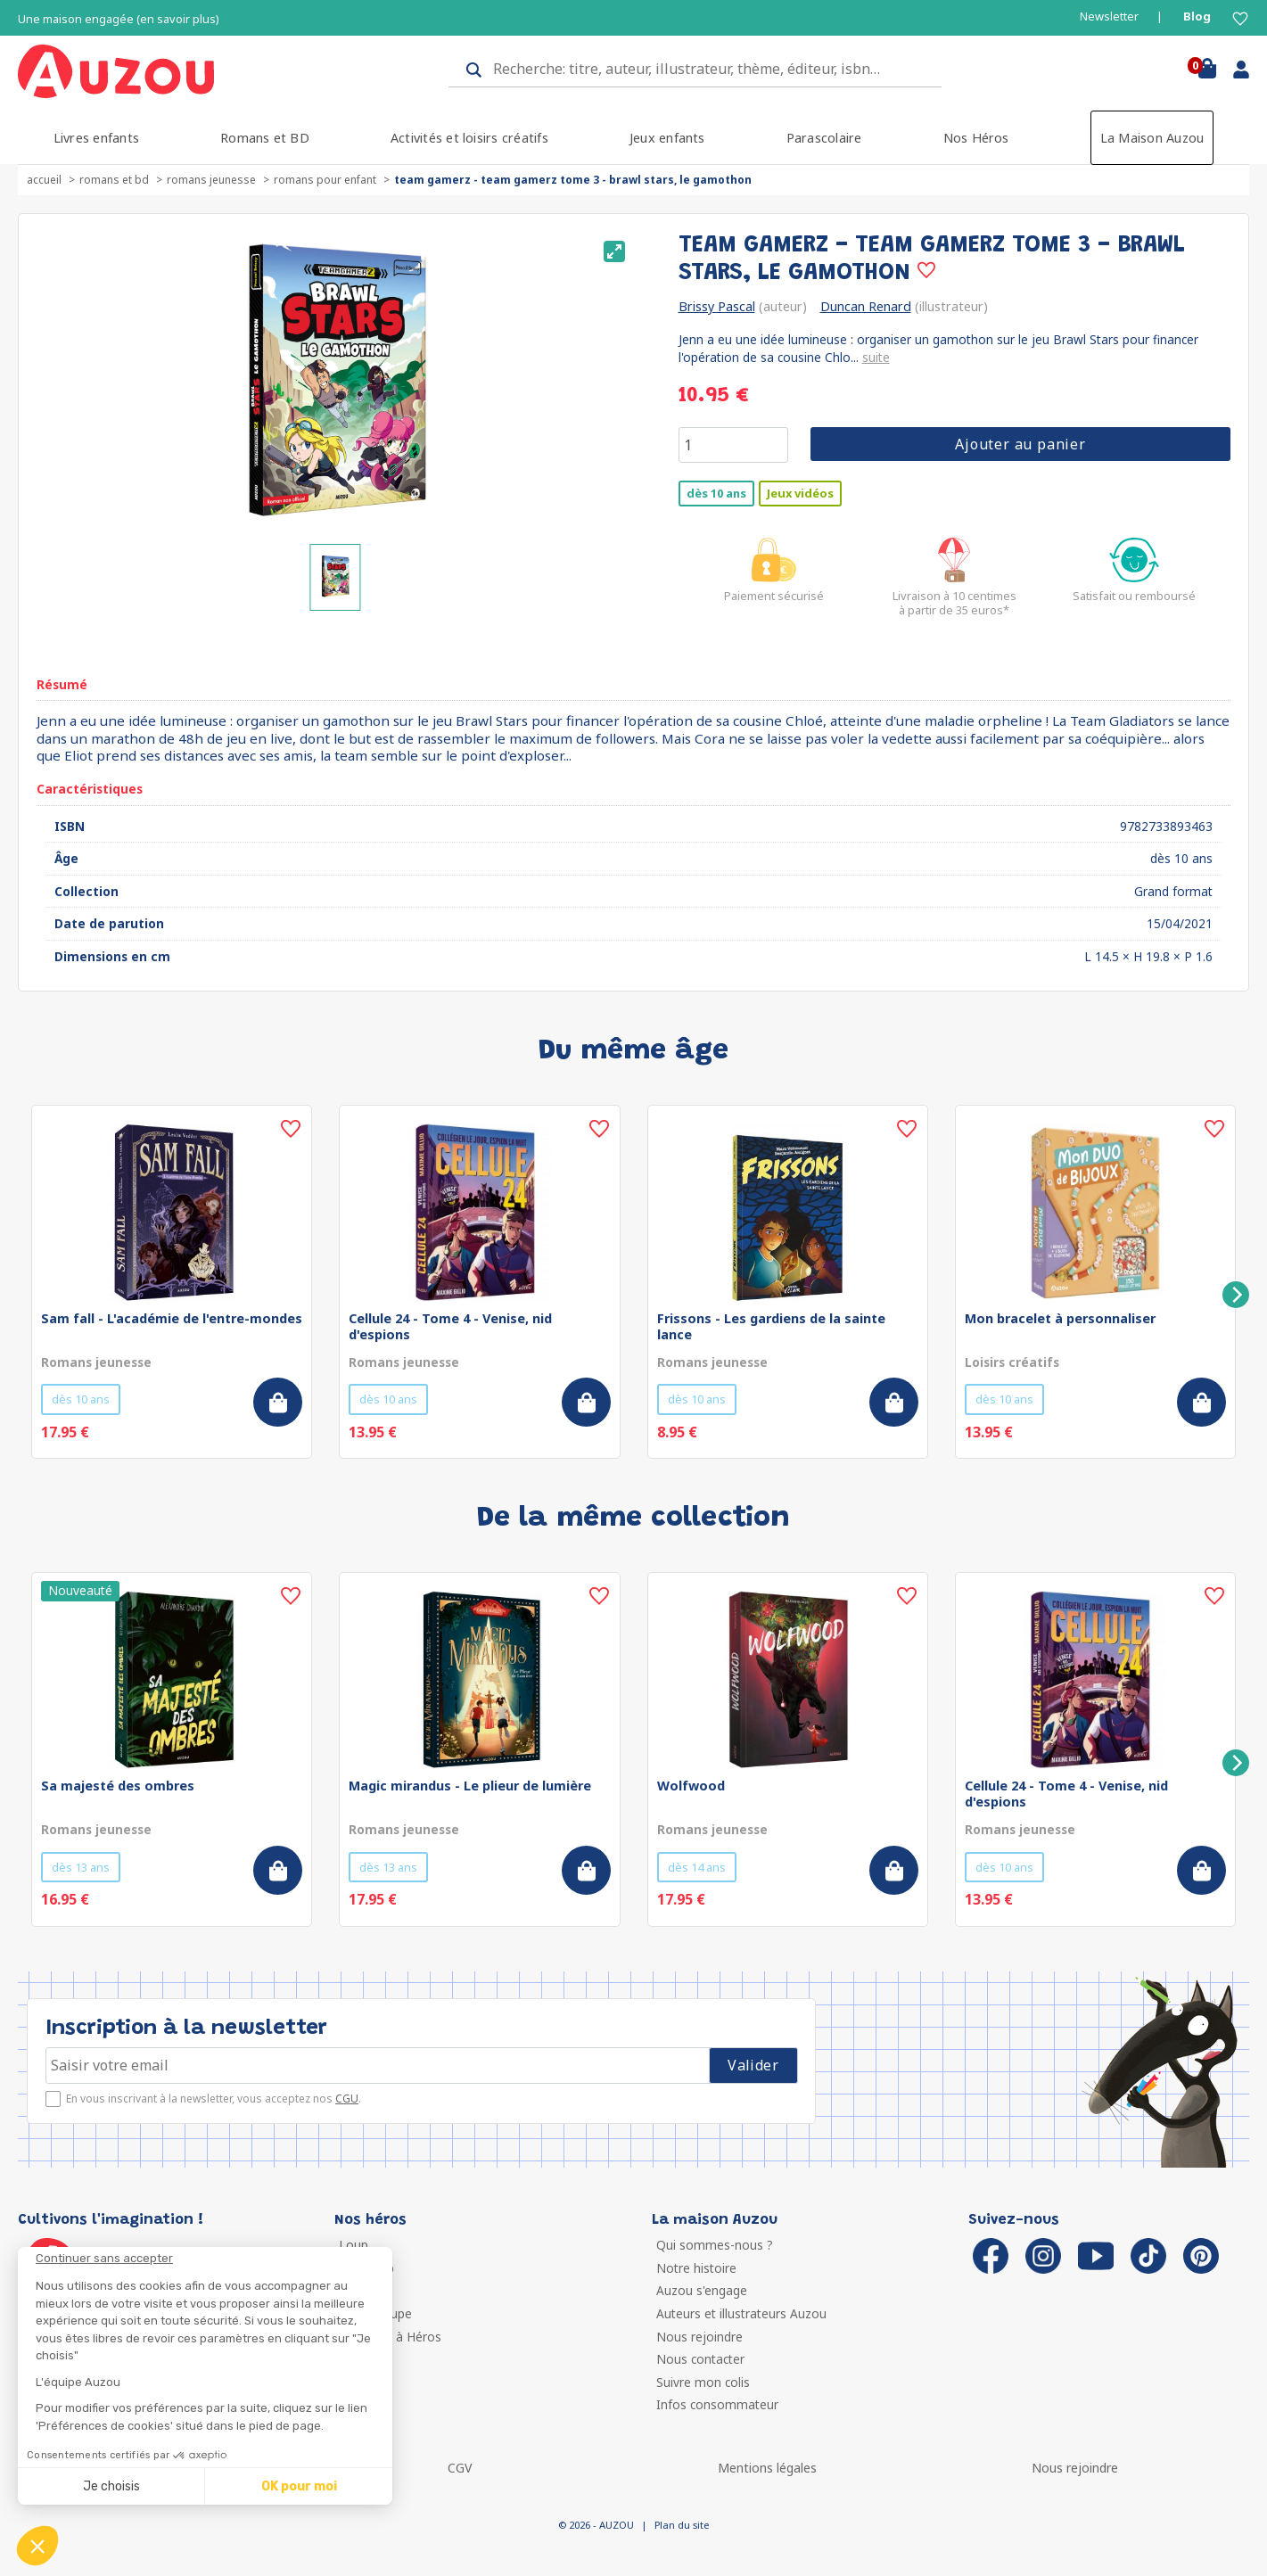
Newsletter (1109, 16)
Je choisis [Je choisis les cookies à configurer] (111, 2486)
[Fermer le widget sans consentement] (214, 2258)
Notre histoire (696, 2267)
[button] (37, 2545)
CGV (460, 2467)
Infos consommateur (717, 2404)
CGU (346, 2098)
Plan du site (681, 2524)
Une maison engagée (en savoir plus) (118, 19)
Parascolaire (824, 137)
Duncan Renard (865, 306)
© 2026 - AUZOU (596, 2524)
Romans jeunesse (211, 179)
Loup (353, 2244)
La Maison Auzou (1152, 137)
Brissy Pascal (717, 306)
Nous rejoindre (699, 2336)
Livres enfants (96, 137)
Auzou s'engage (701, 2290)
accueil (44, 179)
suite (876, 357)
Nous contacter (700, 2358)
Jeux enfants (667, 137)
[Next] (1235, 1294)
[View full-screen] (614, 251)
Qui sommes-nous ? (714, 2244)
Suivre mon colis (703, 2382)
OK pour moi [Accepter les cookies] (299, 2486)
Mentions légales (767, 2467)
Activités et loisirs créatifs (469, 137)
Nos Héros (976, 137)
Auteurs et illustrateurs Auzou (741, 2313)
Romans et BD (264, 137)
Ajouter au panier (1020, 444)
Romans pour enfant (325, 179)
